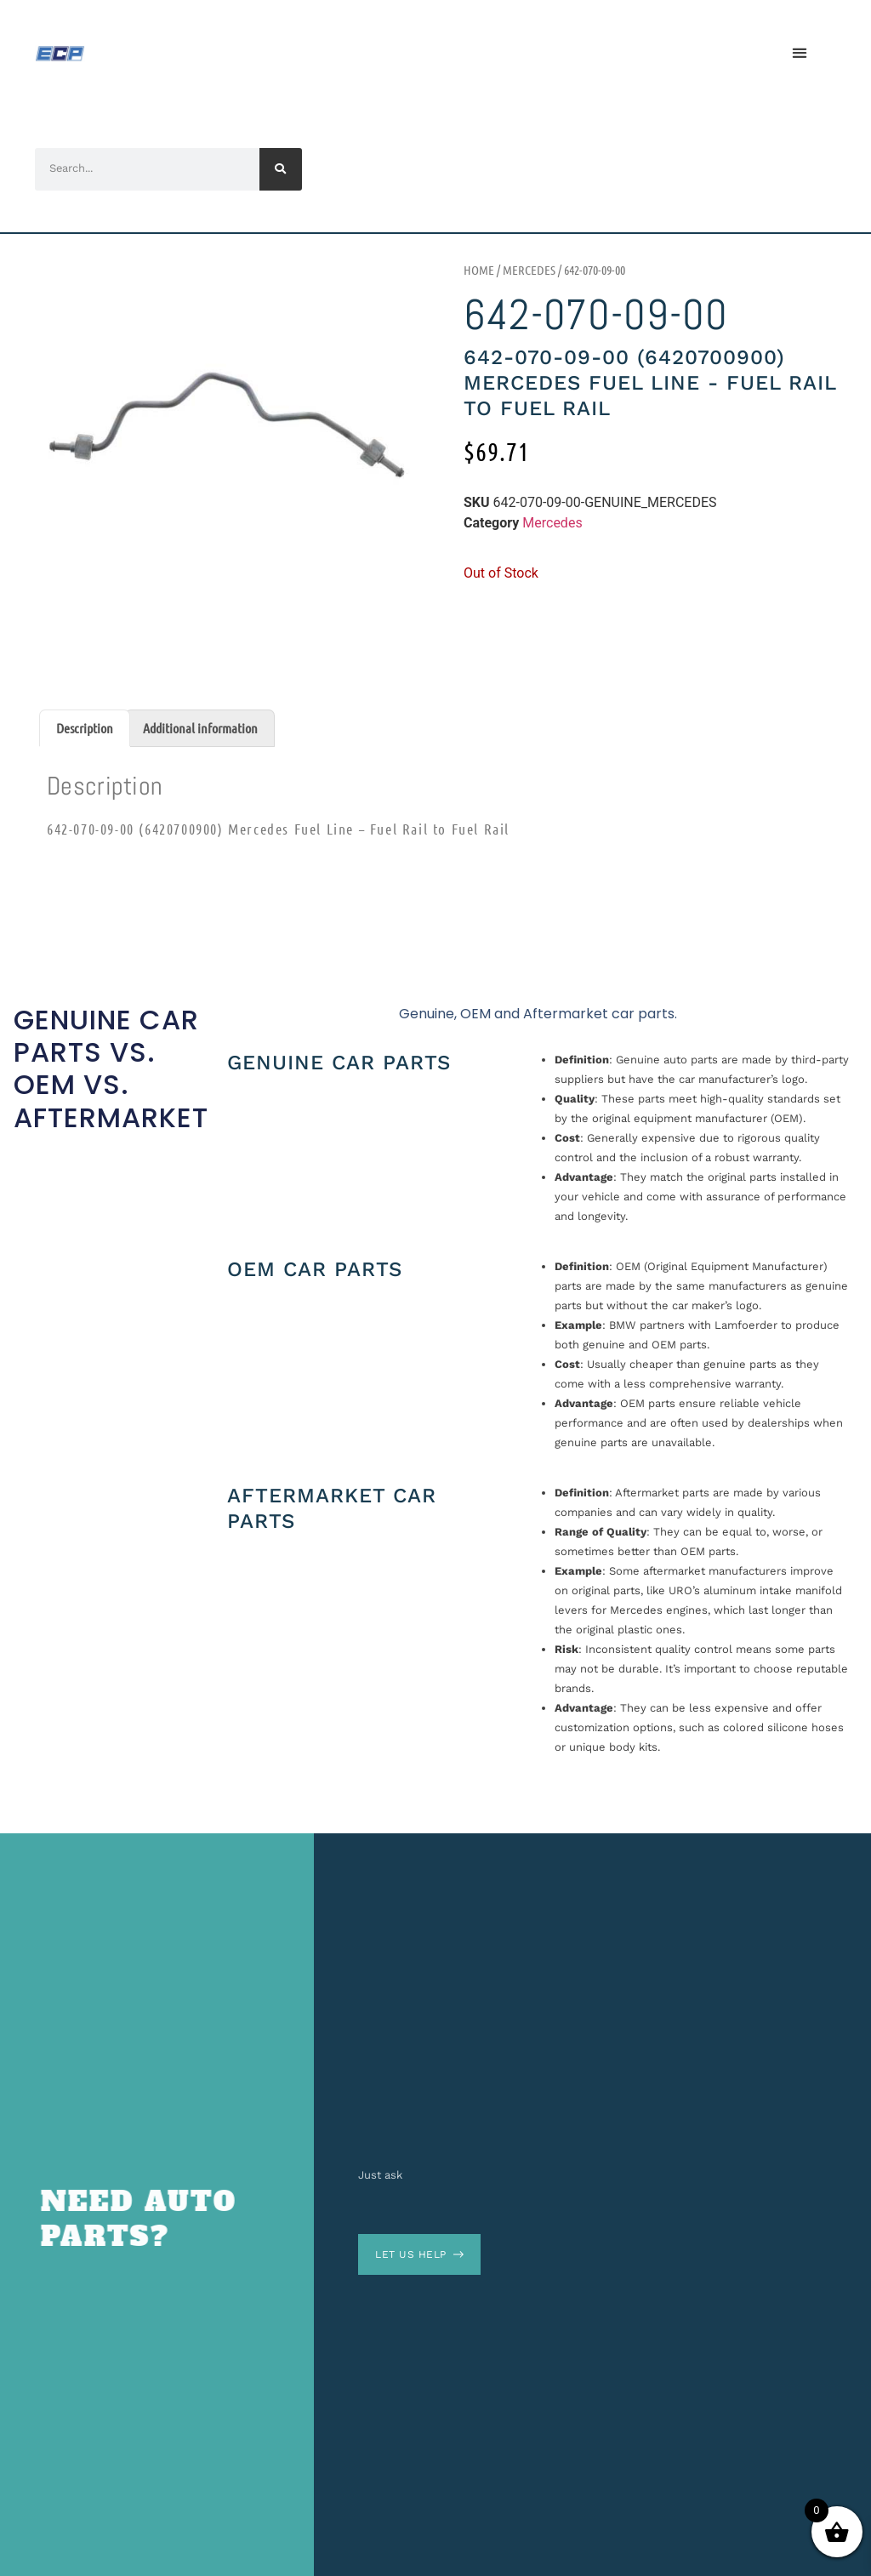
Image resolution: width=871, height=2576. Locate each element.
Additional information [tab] (200, 728)
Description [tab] (84, 728)
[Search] (280, 169)
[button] (799, 53)
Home (479, 269)
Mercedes (529, 269)
